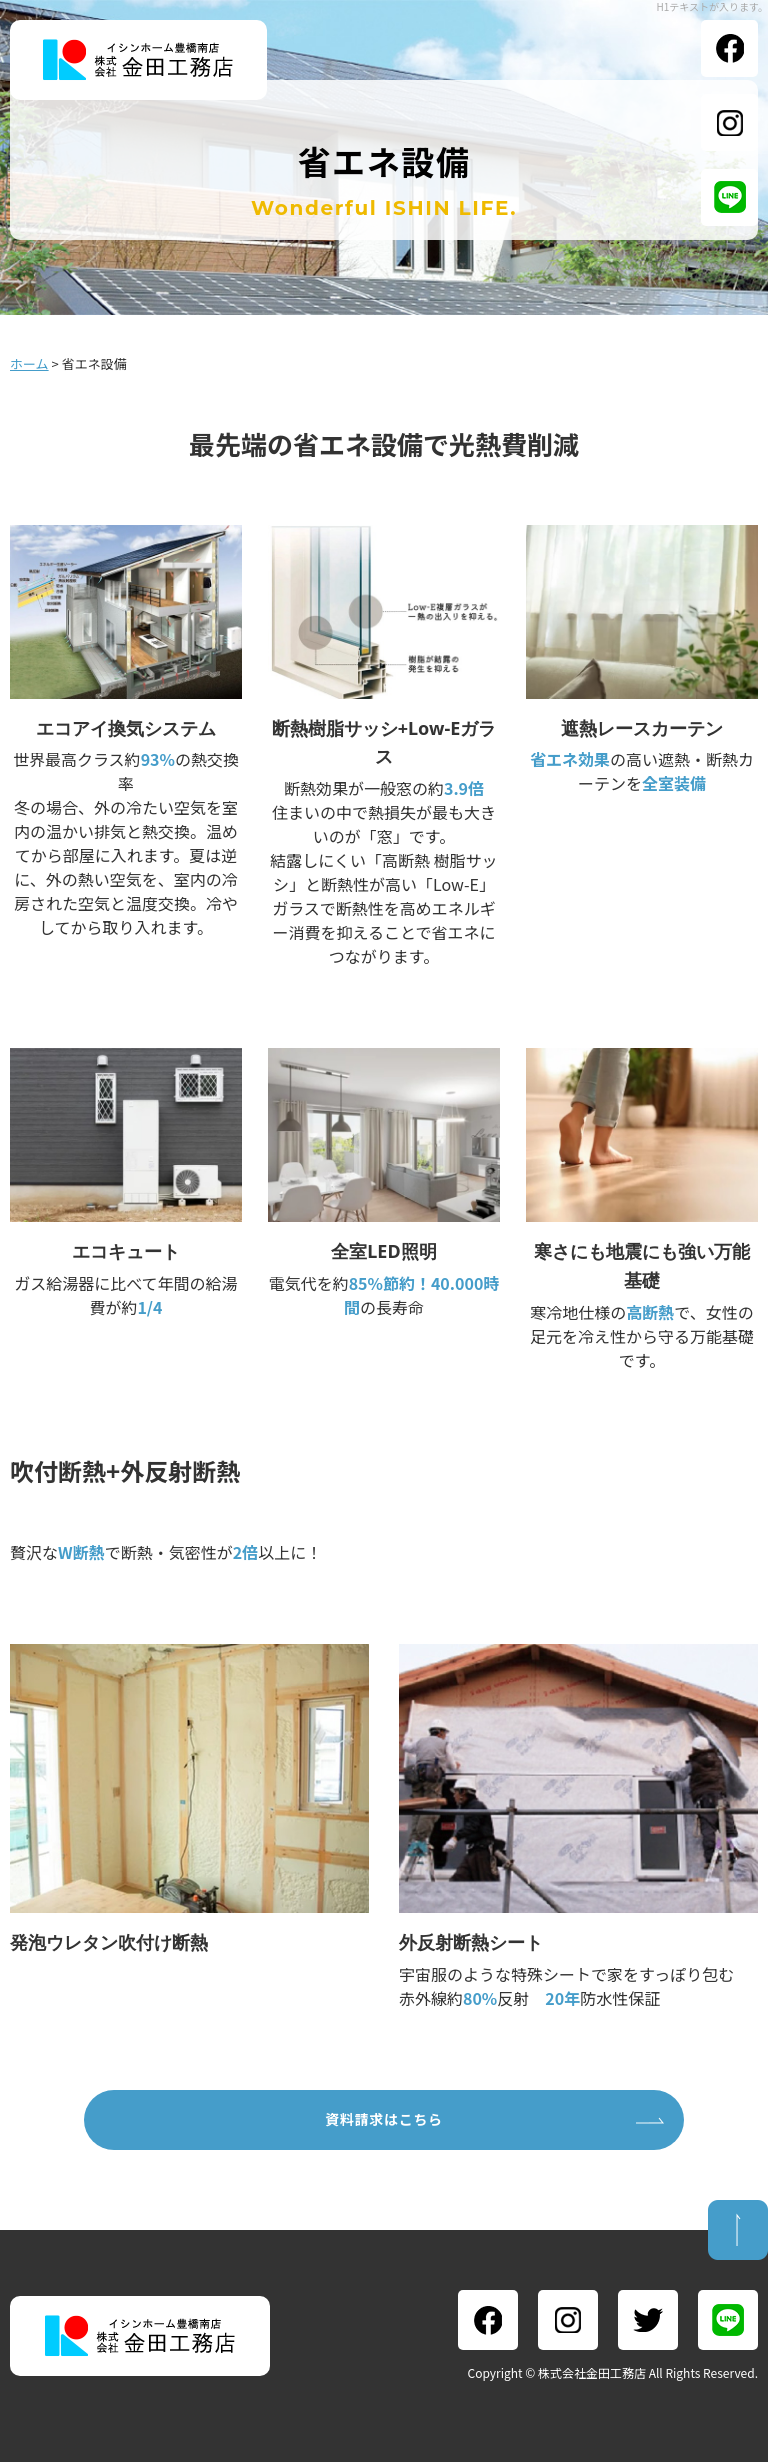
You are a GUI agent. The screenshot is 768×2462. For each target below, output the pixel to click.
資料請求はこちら (384, 2119)
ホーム (29, 363)
